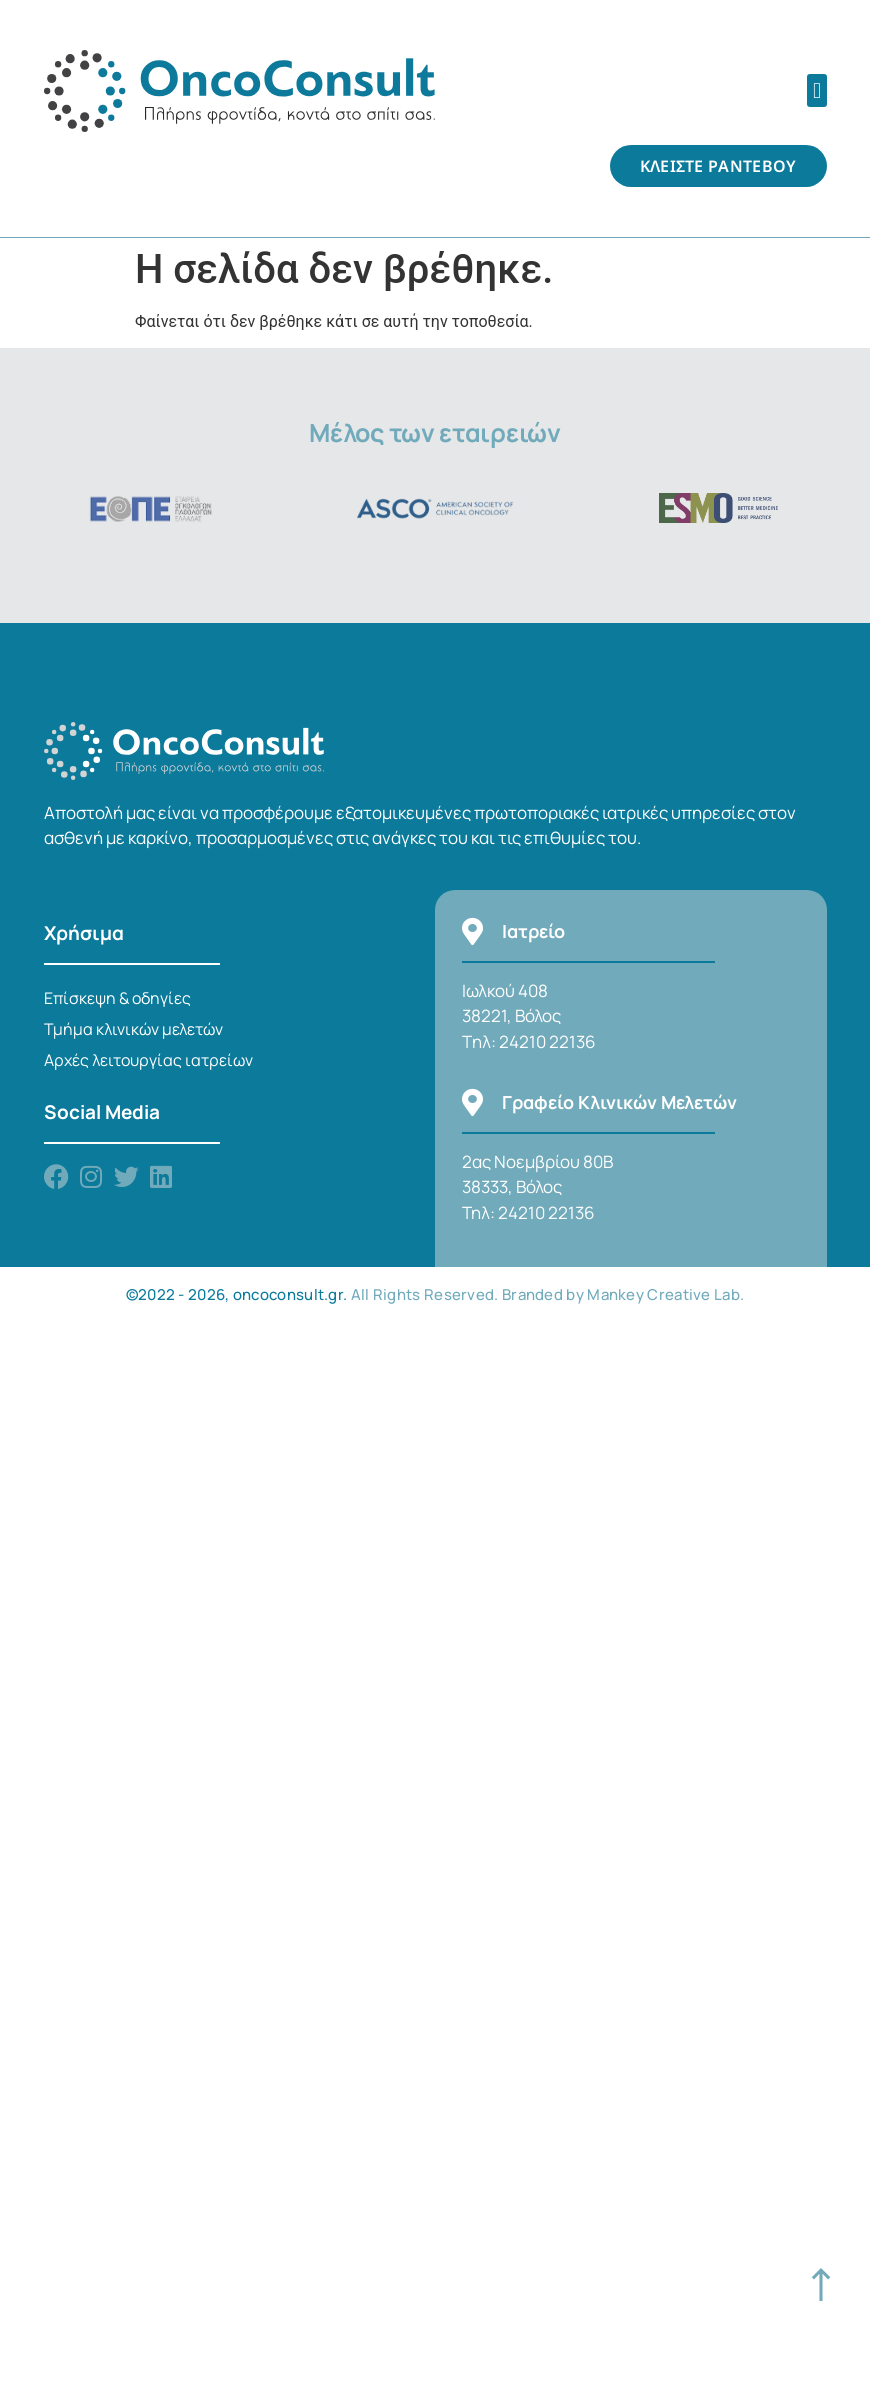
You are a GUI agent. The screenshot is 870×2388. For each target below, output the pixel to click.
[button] (816, 90)
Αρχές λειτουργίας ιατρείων (148, 1060)
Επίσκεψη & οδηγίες (117, 998)
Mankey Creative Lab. (665, 1294)
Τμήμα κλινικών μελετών (133, 1029)
